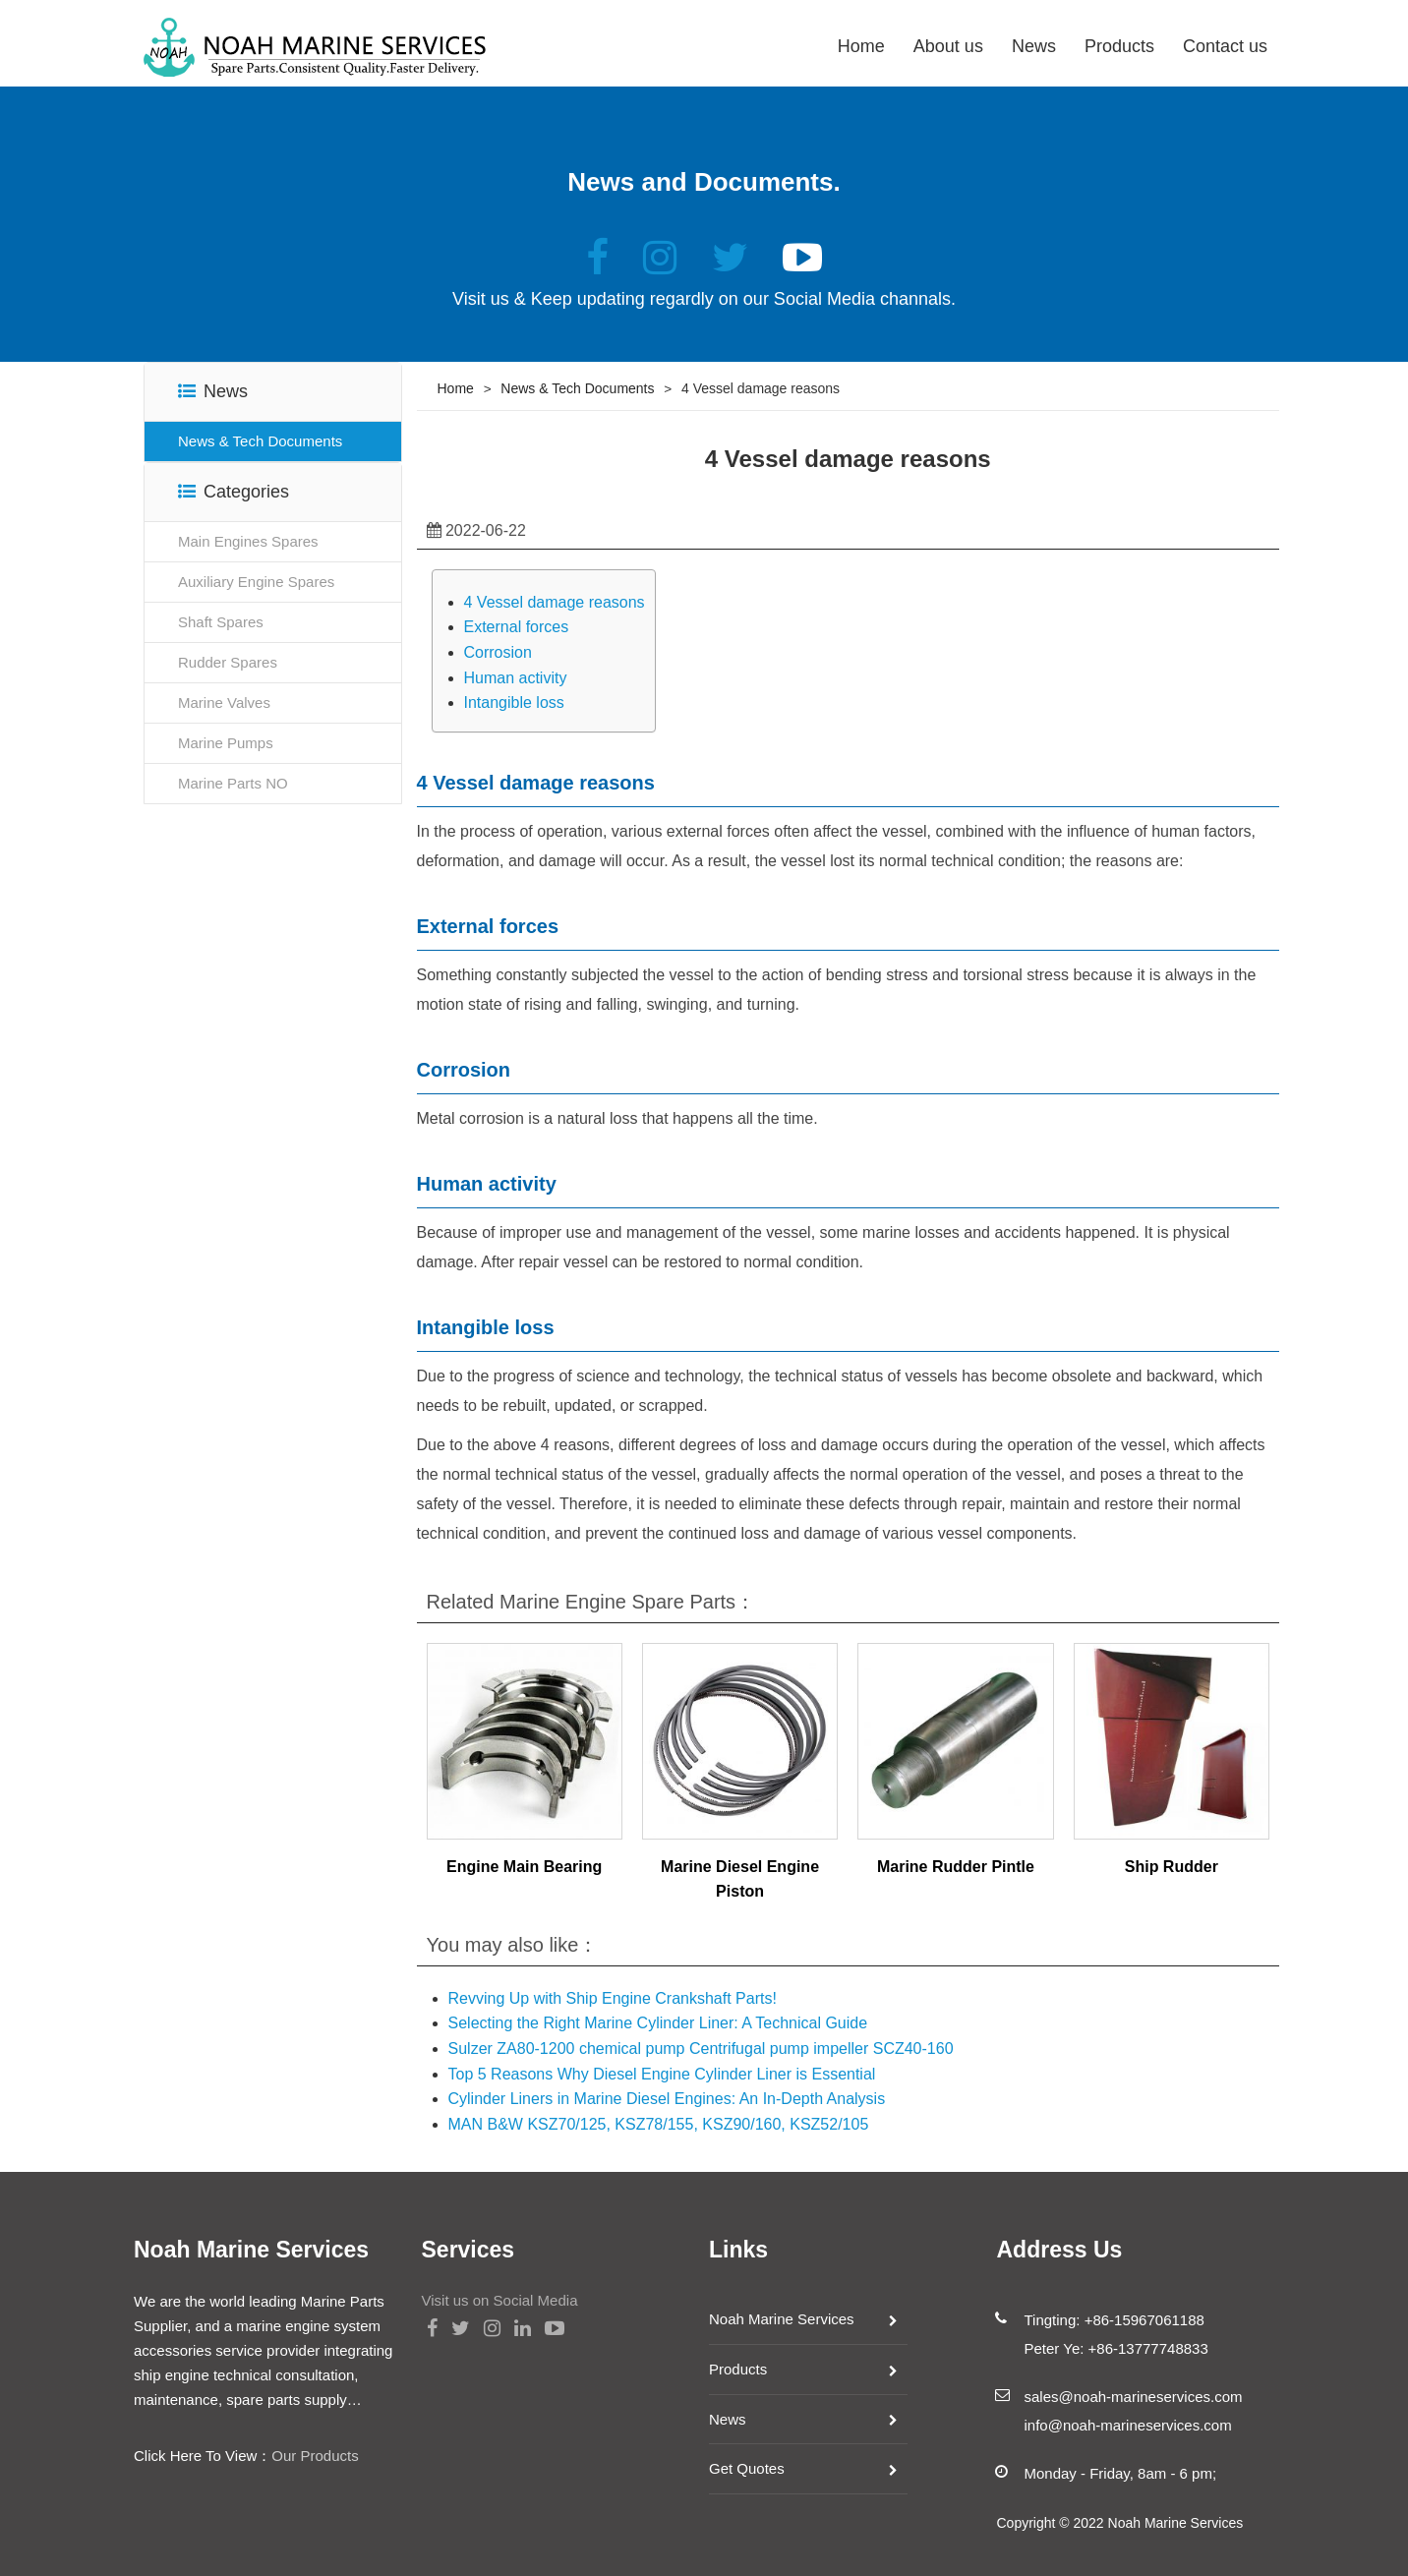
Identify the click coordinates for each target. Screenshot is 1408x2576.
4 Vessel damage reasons (554, 602)
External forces (516, 626)
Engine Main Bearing (524, 1866)
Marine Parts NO (233, 783)
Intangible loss (514, 702)
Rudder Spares (227, 662)
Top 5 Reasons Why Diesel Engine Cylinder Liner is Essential (662, 2074)
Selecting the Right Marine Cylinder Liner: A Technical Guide (658, 2023)
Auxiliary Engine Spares (256, 581)
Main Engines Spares (248, 541)
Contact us (1225, 46)
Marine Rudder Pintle (955, 1866)
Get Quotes (747, 2468)
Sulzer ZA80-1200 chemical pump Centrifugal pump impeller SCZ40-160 (701, 2048)
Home (861, 46)
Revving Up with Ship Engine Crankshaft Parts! (612, 1998)
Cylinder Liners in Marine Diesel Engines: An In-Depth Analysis (667, 2098)
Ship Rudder (1171, 1866)
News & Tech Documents (260, 441)
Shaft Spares (221, 622)
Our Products (314, 2455)
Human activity (515, 678)
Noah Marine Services (781, 2319)
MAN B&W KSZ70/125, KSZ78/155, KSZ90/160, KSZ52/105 (658, 2124)
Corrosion (498, 652)
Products (1119, 46)
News (1034, 46)
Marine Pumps (225, 742)
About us (948, 46)
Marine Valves (224, 702)
